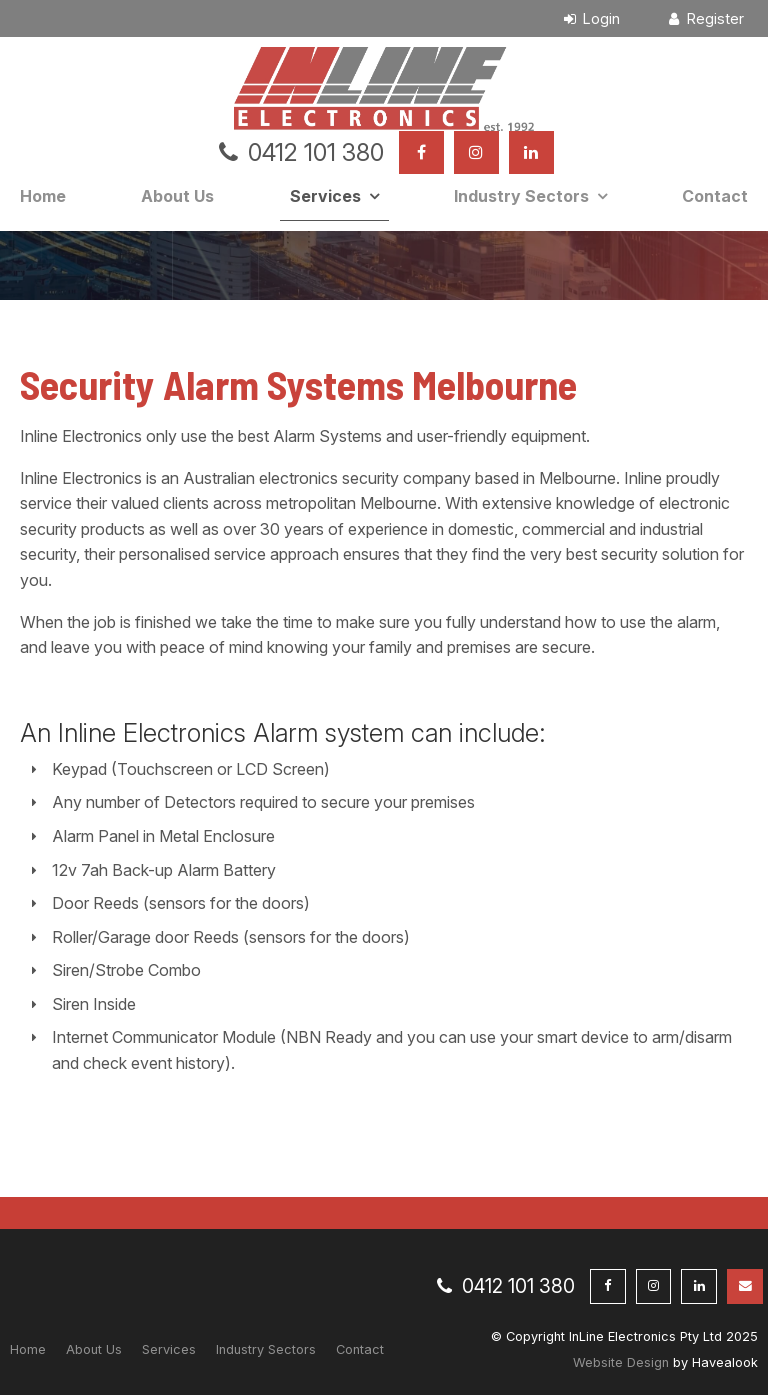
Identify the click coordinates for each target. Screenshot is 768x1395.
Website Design (621, 1362)
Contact (715, 196)
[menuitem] (28, 1350)
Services (325, 196)
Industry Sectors (521, 196)
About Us (177, 196)
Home (43, 196)
